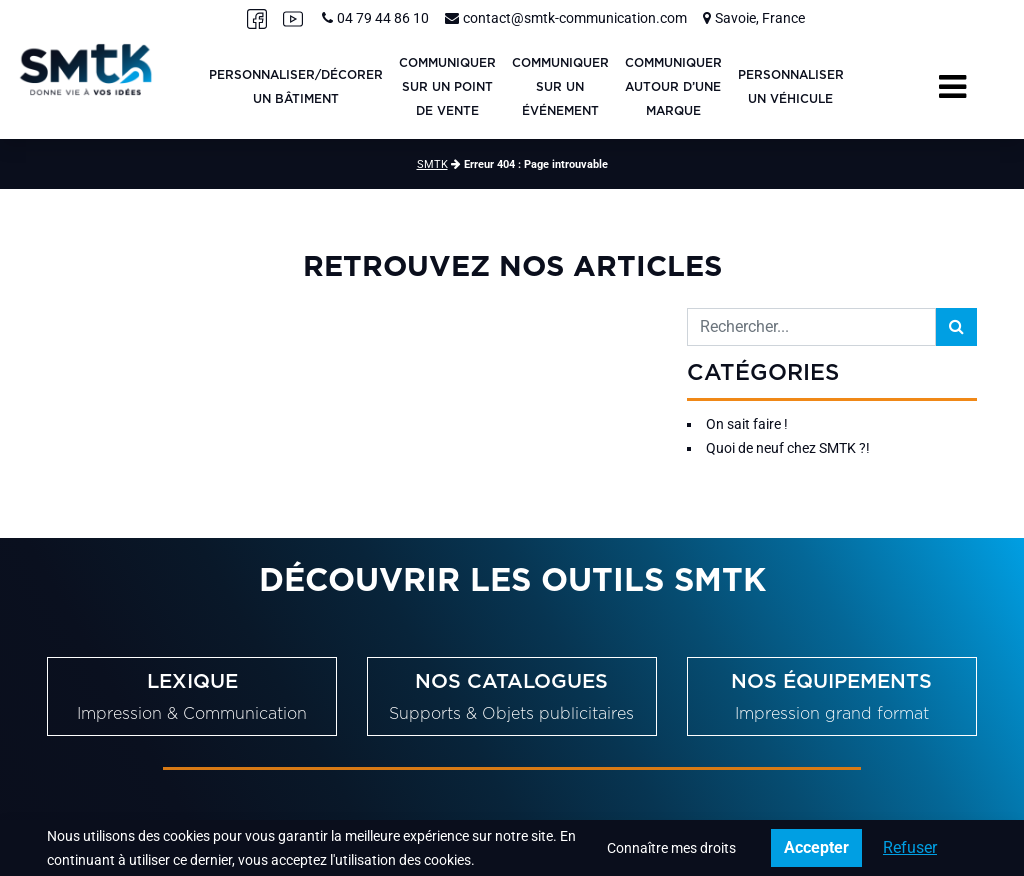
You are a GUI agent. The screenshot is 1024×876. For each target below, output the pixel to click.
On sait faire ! (747, 424)
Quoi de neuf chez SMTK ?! (788, 448)
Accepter (816, 847)
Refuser (910, 847)
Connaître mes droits (671, 848)
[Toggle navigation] (952, 87)
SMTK (432, 164)
